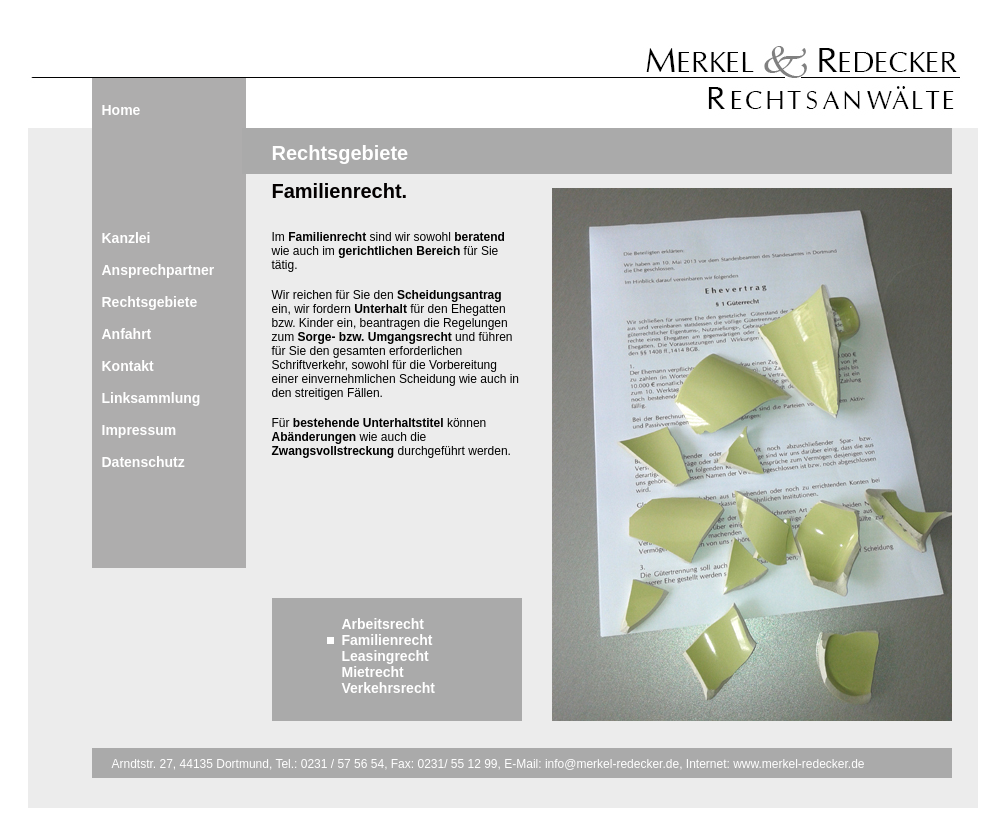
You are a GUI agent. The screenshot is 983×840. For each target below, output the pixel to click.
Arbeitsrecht (383, 624)
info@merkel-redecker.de (611, 764)
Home (121, 110)
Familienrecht (387, 640)
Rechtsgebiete (150, 302)
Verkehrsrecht (388, 688)
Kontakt (128, 366)
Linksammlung (151, 398)
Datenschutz (143, 462)
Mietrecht (373, 672)
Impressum (139, 430)
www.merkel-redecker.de (798, 764)
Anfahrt (127, 334)
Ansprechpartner (158, 270)
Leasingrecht (385, 656)
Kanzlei (126, 238)
